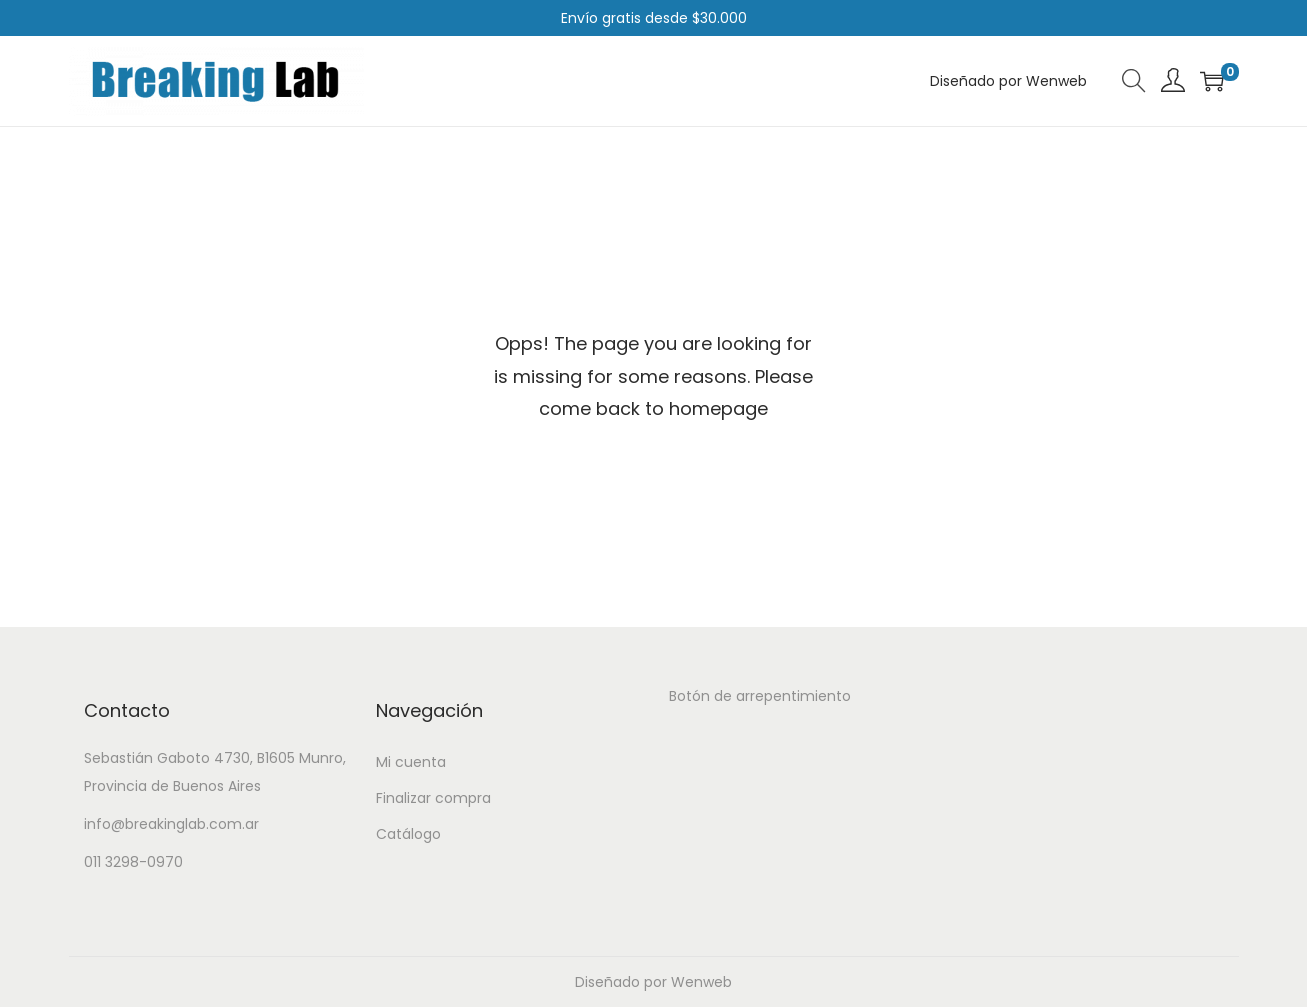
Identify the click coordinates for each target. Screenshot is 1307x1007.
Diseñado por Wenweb (653, 982)
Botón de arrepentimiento (760, 696)
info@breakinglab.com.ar (171, 824)
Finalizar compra (433, 798)
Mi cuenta (411, 762)
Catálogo (408, 834)
